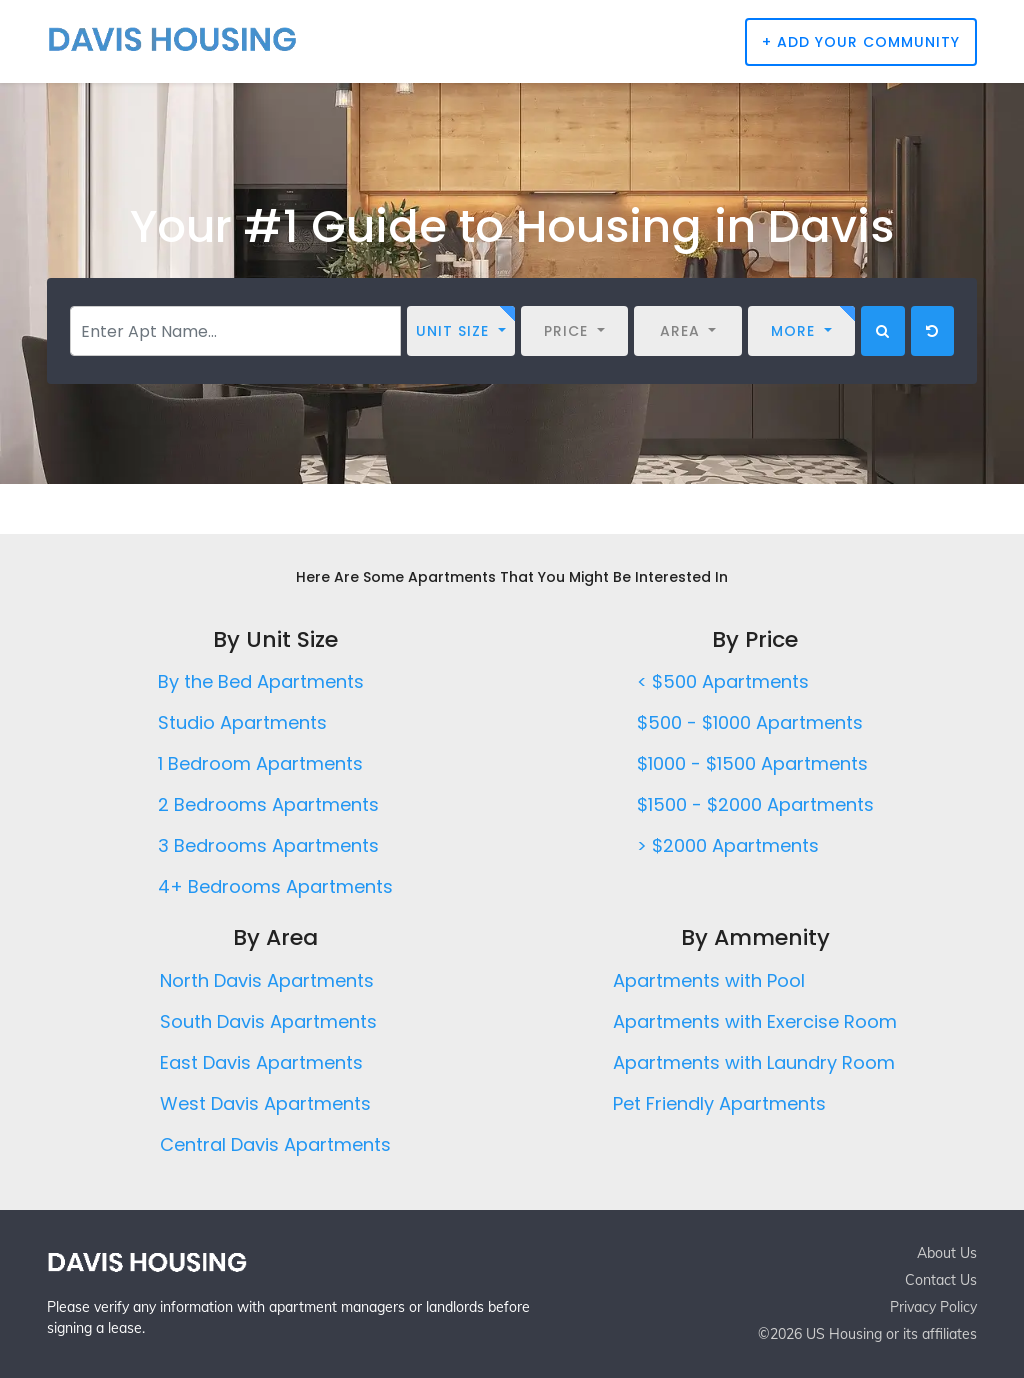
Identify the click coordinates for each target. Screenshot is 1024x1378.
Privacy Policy (933, 1307)
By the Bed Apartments (261, 681)
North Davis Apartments (267, 980)
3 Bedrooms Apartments (268, 845)
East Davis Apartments (261, 1062)
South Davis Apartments (268, 1021)
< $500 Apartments (723, 681)
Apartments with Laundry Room (754, 1062)
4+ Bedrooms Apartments (275, 886)
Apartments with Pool (709, 980)
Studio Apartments (242, 722)
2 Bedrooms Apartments (268, 804)
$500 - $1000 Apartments (750, 722)
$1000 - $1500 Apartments (752, 763)
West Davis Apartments (265, 1103)
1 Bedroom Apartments (260, 763)
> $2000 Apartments (728, 845)
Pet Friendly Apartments (719, 1103)
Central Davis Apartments (275, 1144)
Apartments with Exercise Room (755, 1021)
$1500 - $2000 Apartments (755, 804)
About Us (947, 1253)
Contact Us (941, 1280)
